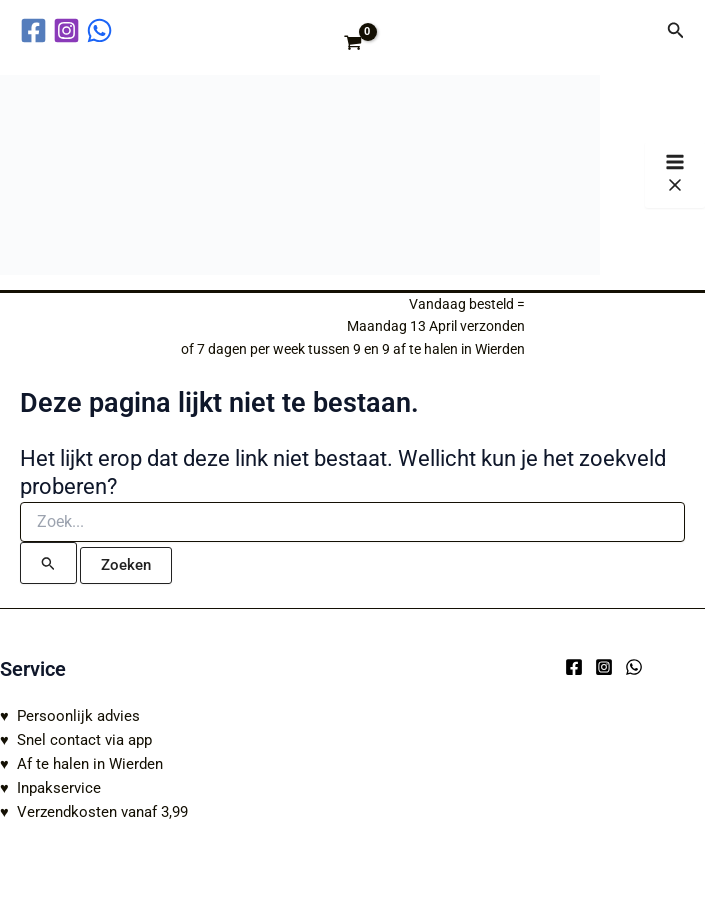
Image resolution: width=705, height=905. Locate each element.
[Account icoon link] (638, 30)
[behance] (102, 30)
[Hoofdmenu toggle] (675, 174)
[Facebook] (574, 667)
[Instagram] (604, 667)
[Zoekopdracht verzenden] (48, 563)
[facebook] (36, 30)
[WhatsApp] (634, 667)
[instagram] (69, 30)
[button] (676, 30)
